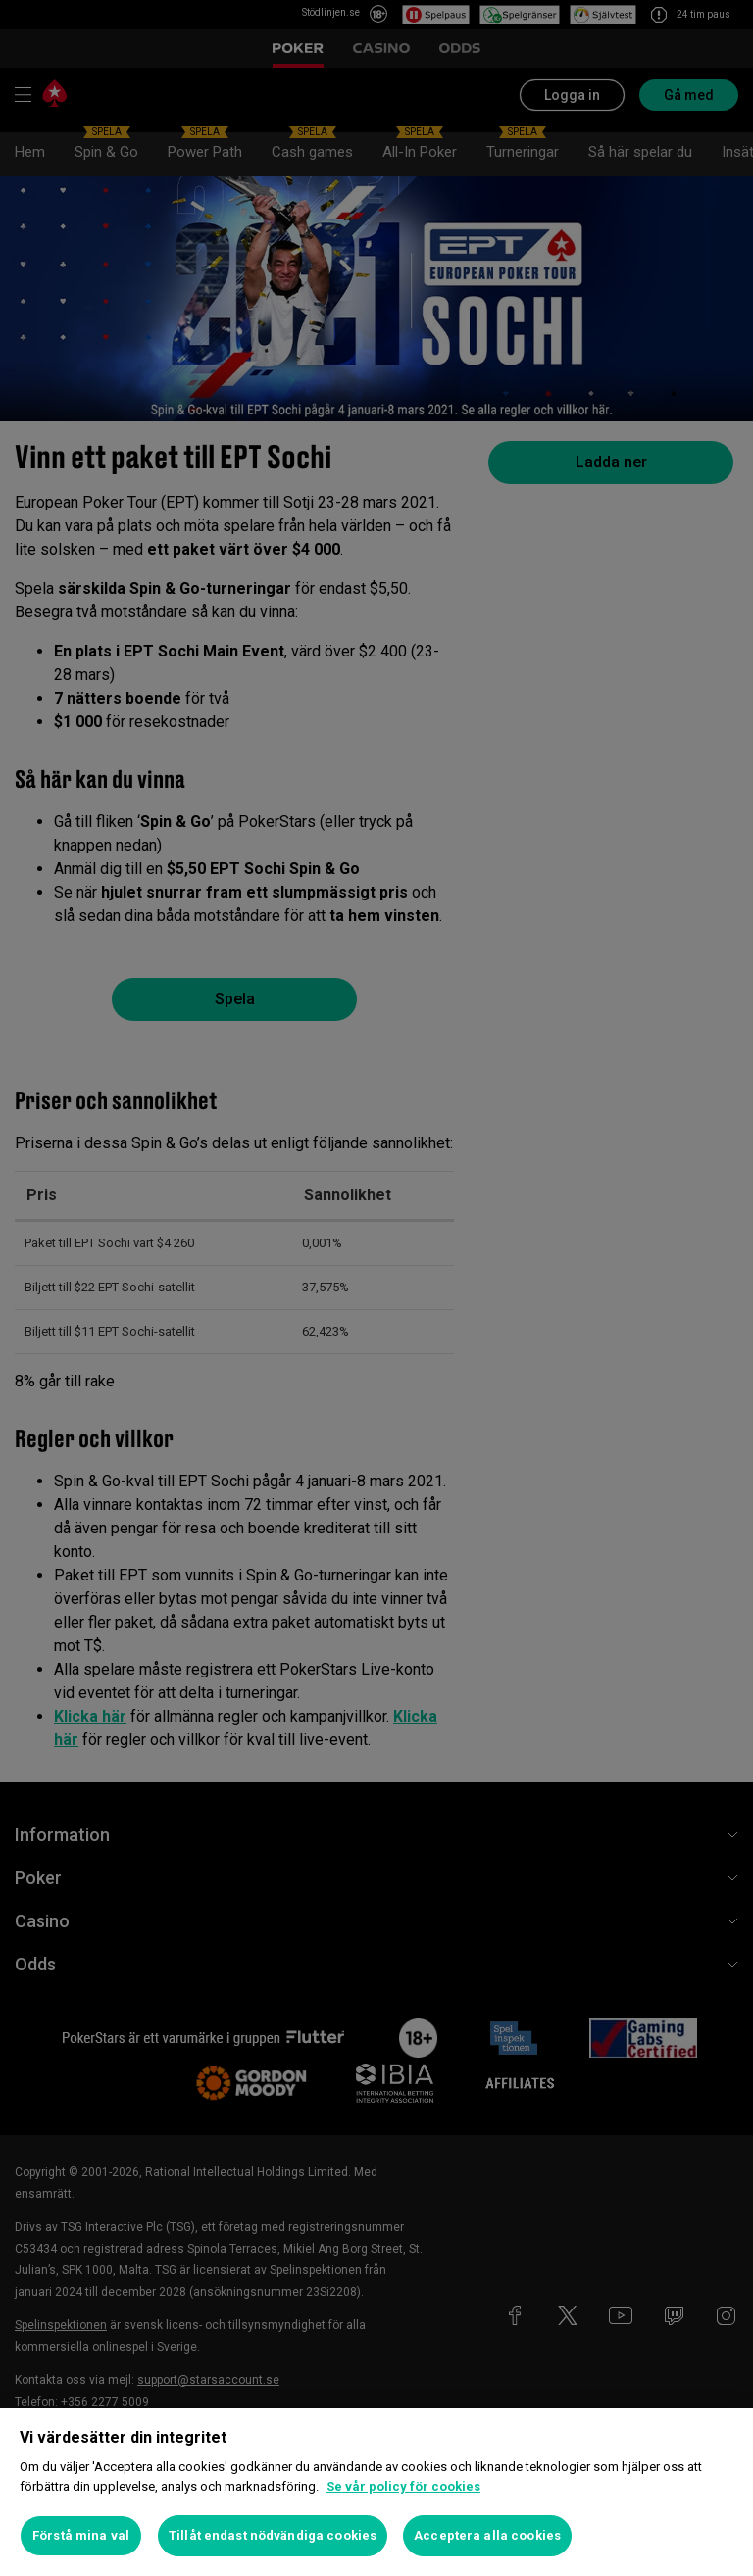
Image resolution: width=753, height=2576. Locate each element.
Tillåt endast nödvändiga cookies (272, 2535)
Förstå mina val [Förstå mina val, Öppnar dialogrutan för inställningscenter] (80, 2535)
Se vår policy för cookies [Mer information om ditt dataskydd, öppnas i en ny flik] (403, 2486)
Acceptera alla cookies (487, 2535)
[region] (376, 2492)
